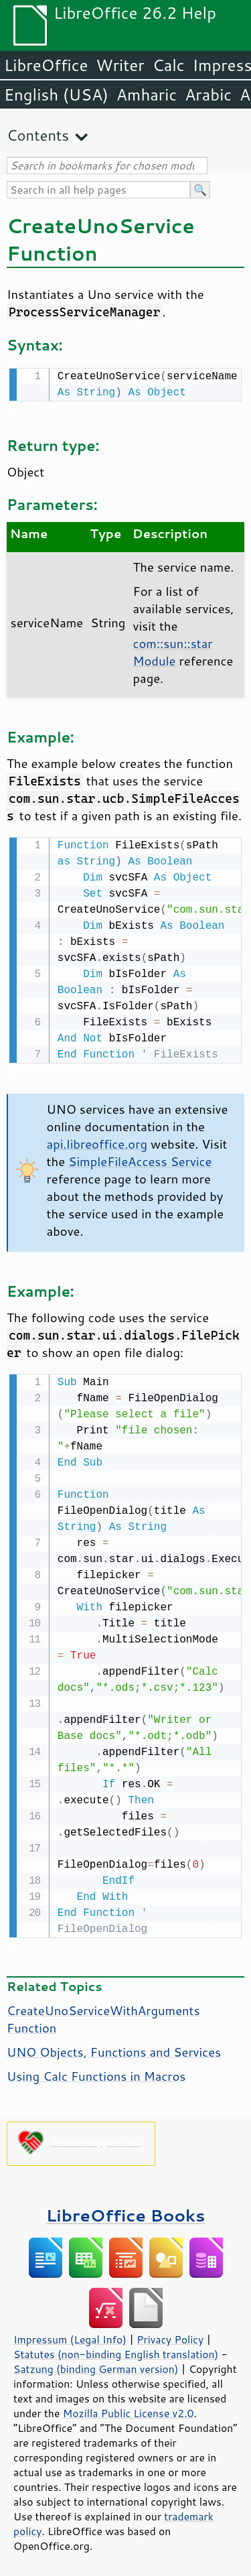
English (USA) (56, 94)
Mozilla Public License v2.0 (128, 2409)
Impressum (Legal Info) (70, 2335)
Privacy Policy (170, 2335)
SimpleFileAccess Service (140, 1158)
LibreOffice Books (125, 2211)
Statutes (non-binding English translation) (115, 2350)
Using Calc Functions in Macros (96, 2072)
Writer (120, 65)
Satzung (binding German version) (96, 2365)
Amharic (146, 94)
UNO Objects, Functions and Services (114, 2048)
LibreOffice (46, 65)
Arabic (208, 94)
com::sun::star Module (172, 650)
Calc (169, 65)
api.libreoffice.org (97, 1141)
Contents (38, 135)
